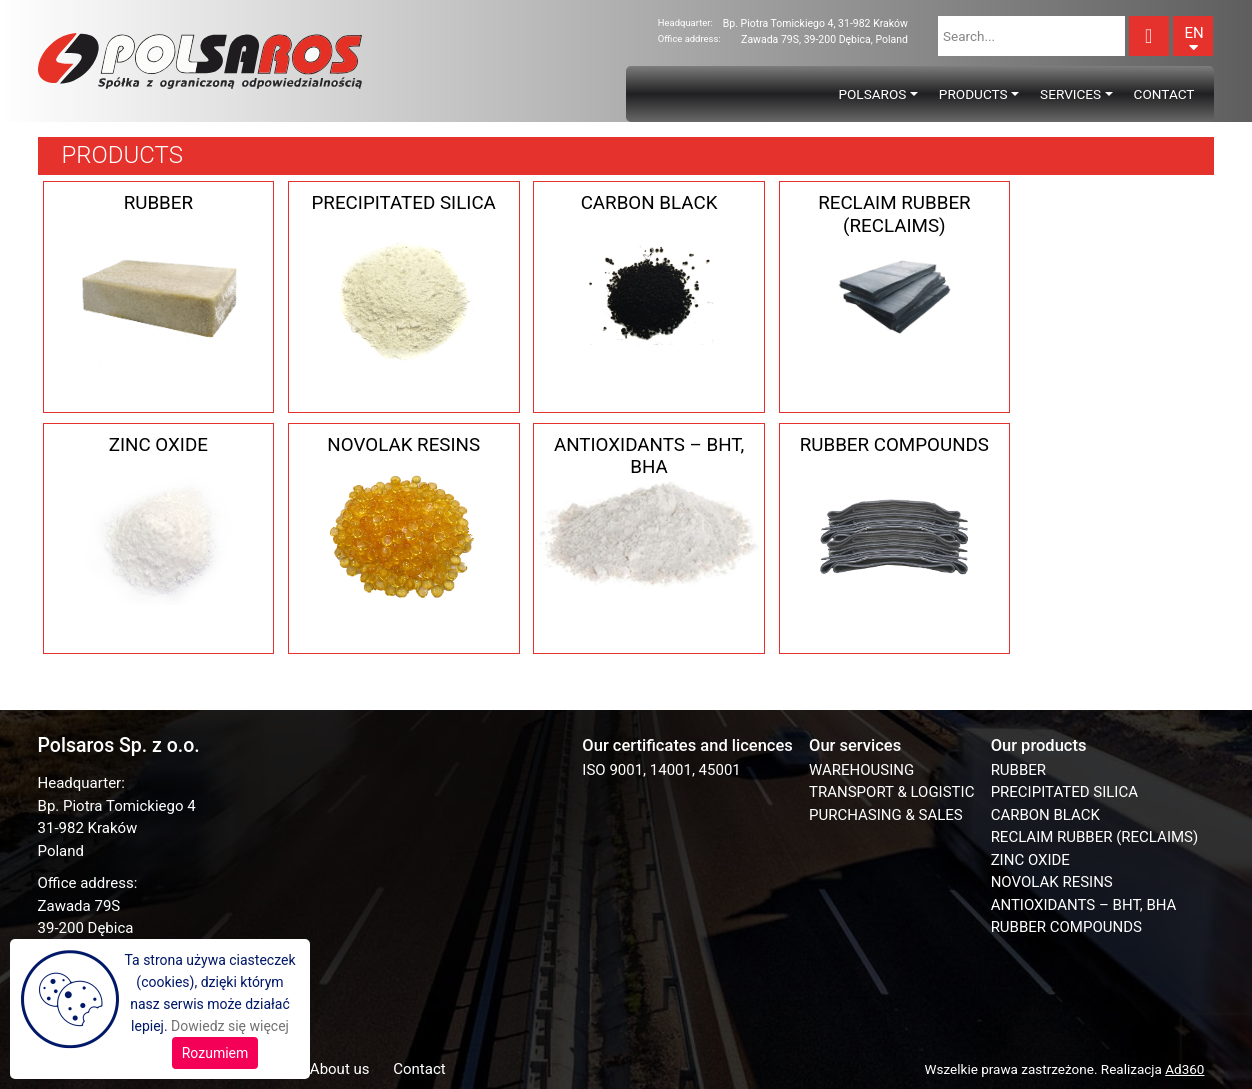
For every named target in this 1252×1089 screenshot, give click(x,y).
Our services (855, 745)
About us (340, 1069)
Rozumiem (215, 1053)
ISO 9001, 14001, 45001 (661, 770)
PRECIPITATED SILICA (1064, 792)
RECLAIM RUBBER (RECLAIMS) (1095, 837)
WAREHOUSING (861, 770)
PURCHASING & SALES (886, 815)
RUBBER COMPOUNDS (1066, 927)
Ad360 (1184, 1069)
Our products (1039, 745)
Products (973, 94)
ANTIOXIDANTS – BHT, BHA (1084, 905)
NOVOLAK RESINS (1052, 882)
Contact (1164, 94)
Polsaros (872, 94)
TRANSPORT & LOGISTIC (891, 792)
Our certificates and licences (687, 745)
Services (1070, 94)
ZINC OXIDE (1030, 860)
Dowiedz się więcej (230, 1026)
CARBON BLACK (1045, 815)
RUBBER (1018, 770)
